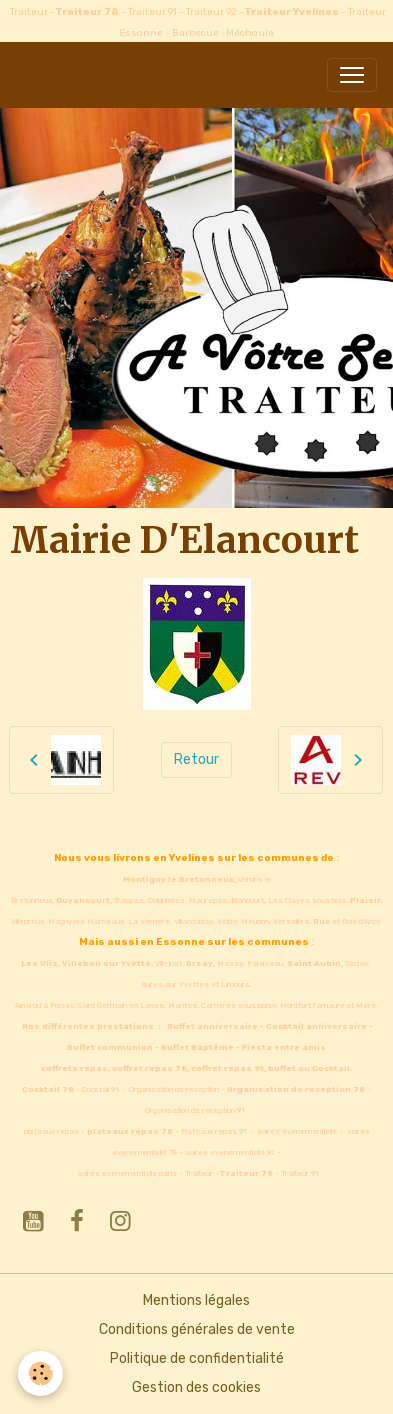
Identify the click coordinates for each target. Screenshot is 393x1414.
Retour (196, 759)
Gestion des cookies (196, 1387)
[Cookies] (40, 1373)
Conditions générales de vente (197, 1329)
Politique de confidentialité (197, 1358)
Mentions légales (196, 1300)
